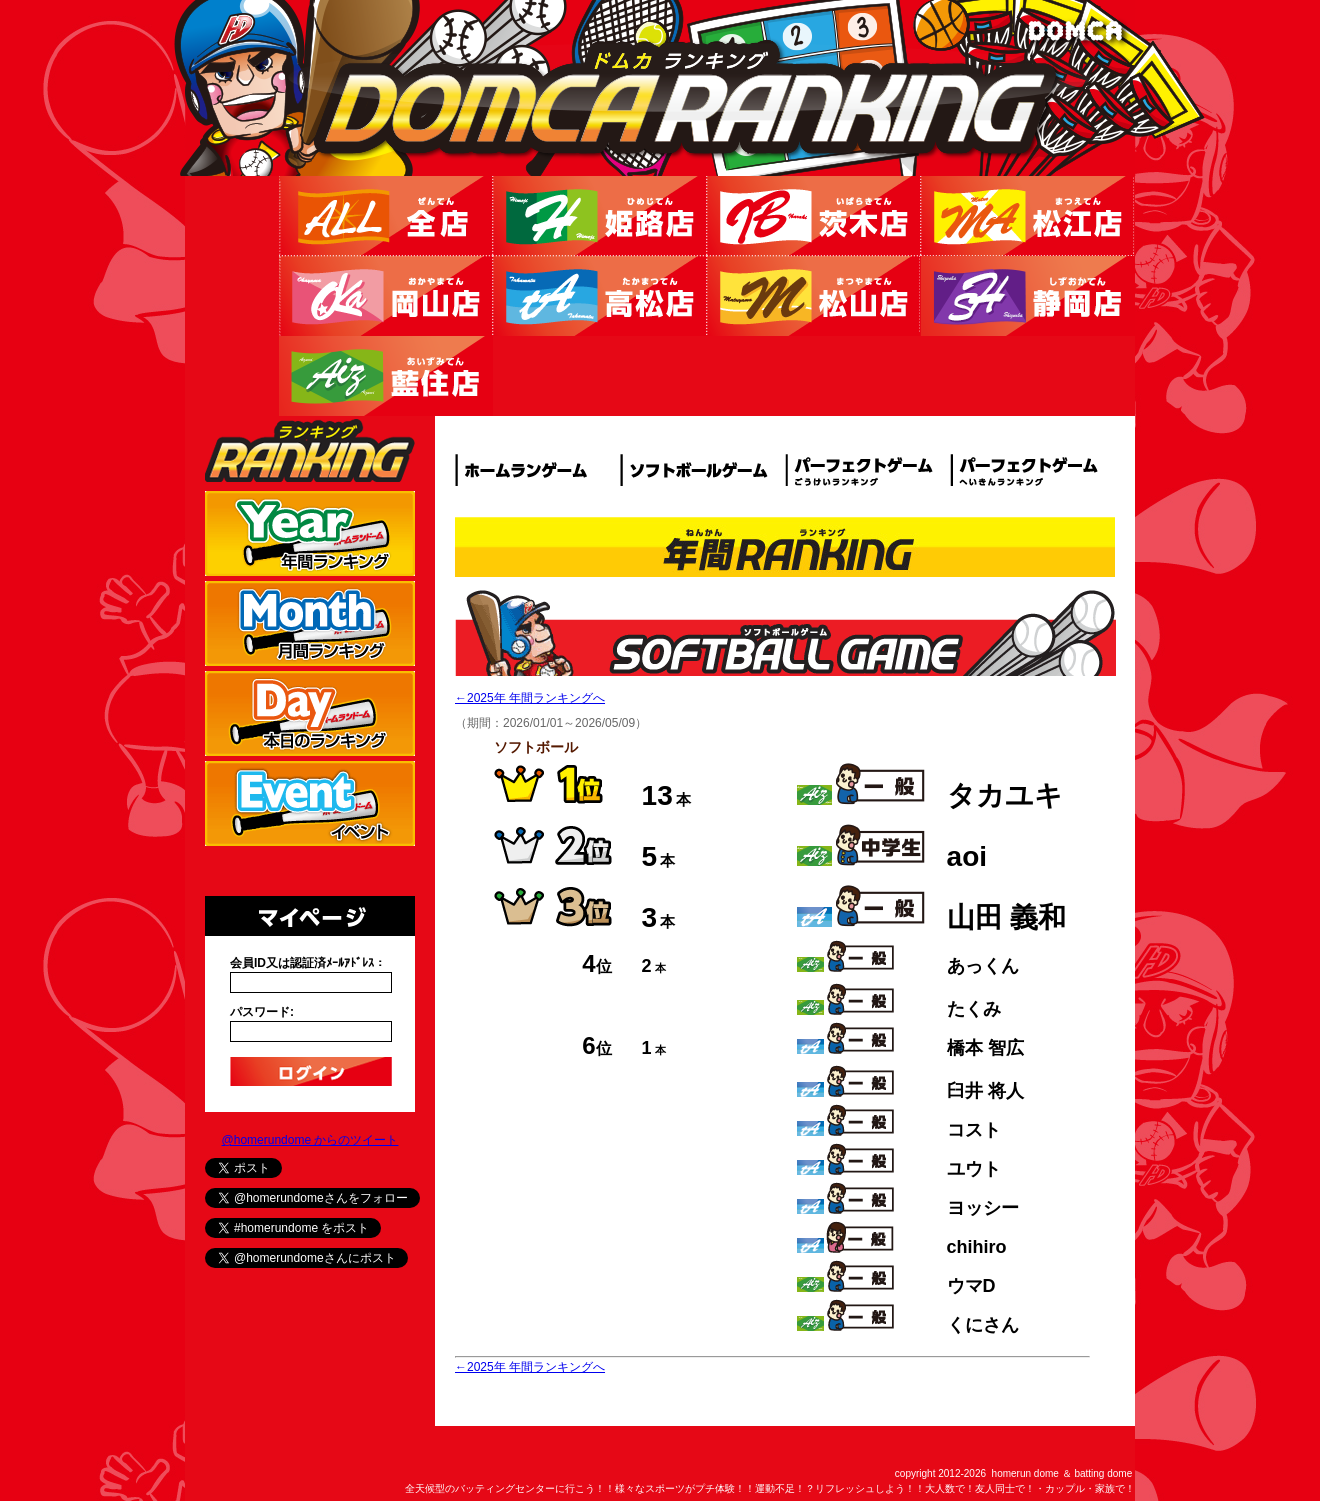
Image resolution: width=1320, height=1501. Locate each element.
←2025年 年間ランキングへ (530, 698)
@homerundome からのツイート (310, 1140)
